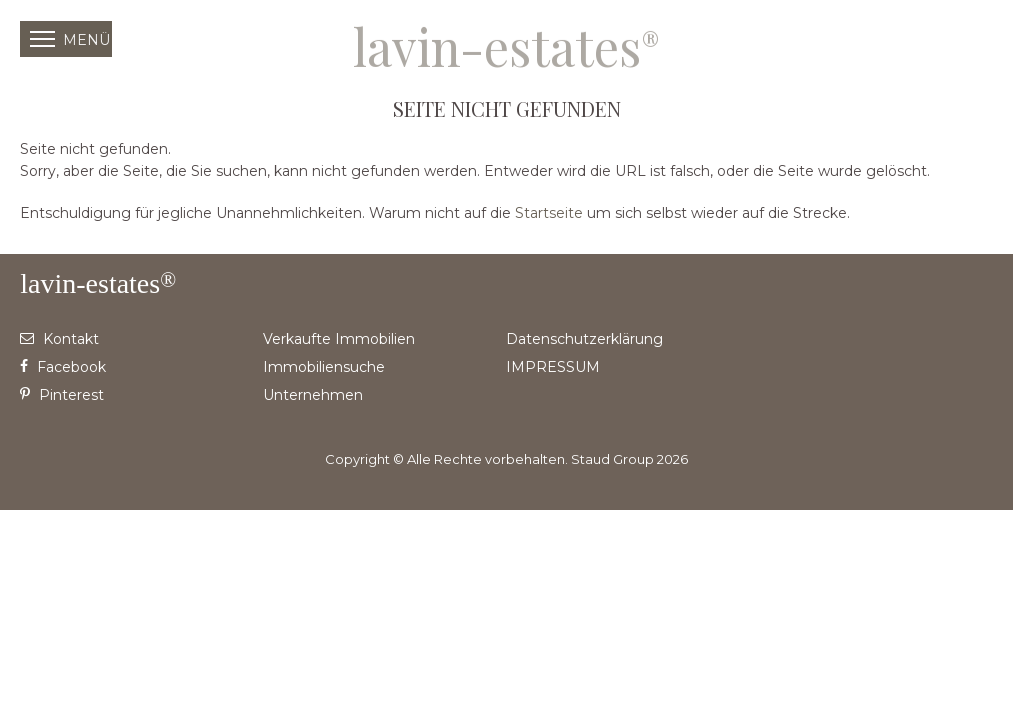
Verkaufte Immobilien (339, 339)
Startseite (549, 213)
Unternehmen (313, 395)
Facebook (63, 367)
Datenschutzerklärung (584, 339)
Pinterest (62, 395)
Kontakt (59, 339)
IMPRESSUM (553, 367)
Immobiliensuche (324, 367)
